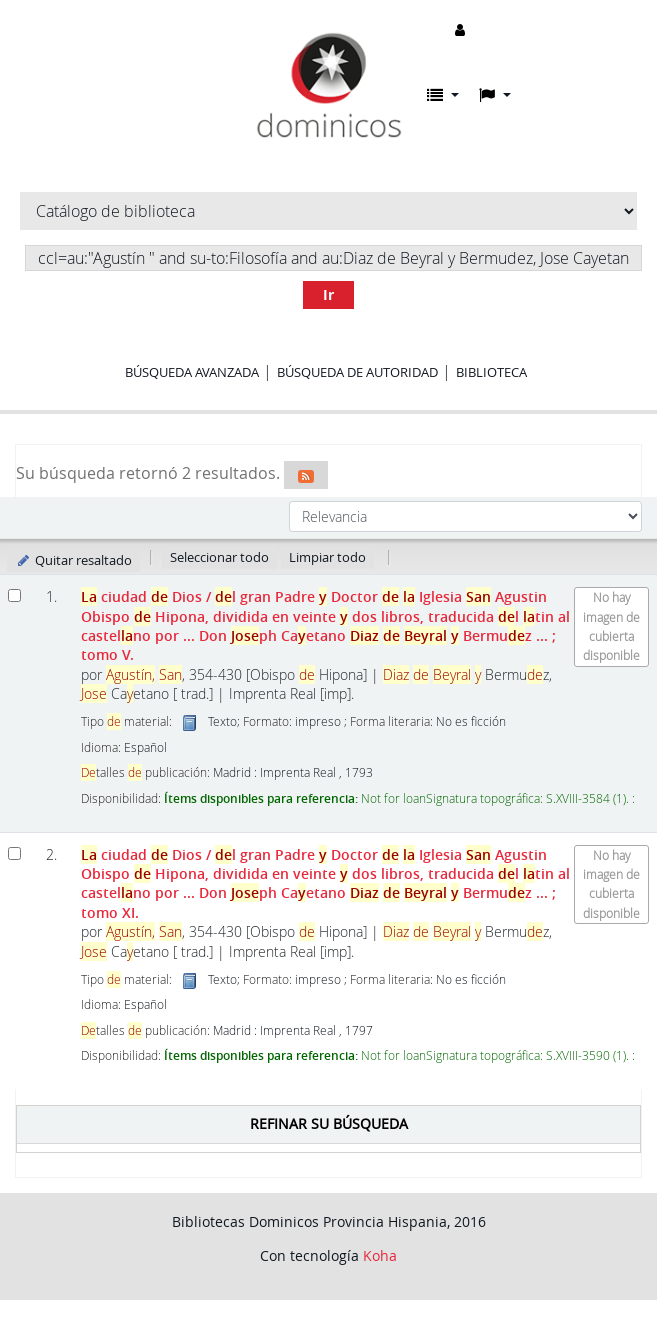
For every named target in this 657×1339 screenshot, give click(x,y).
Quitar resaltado (73, 560)
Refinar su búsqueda (329, 1123)
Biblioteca (491, 372)
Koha (380, 1255)
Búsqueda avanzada (192, 372)
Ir (328, 294)
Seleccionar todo (219, 557)
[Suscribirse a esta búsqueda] (306, 475)
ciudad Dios (325, 625)
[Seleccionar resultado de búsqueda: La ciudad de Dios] (14, 595)
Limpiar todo (327, 557)
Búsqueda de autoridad (357, 372)
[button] (443, 95)
